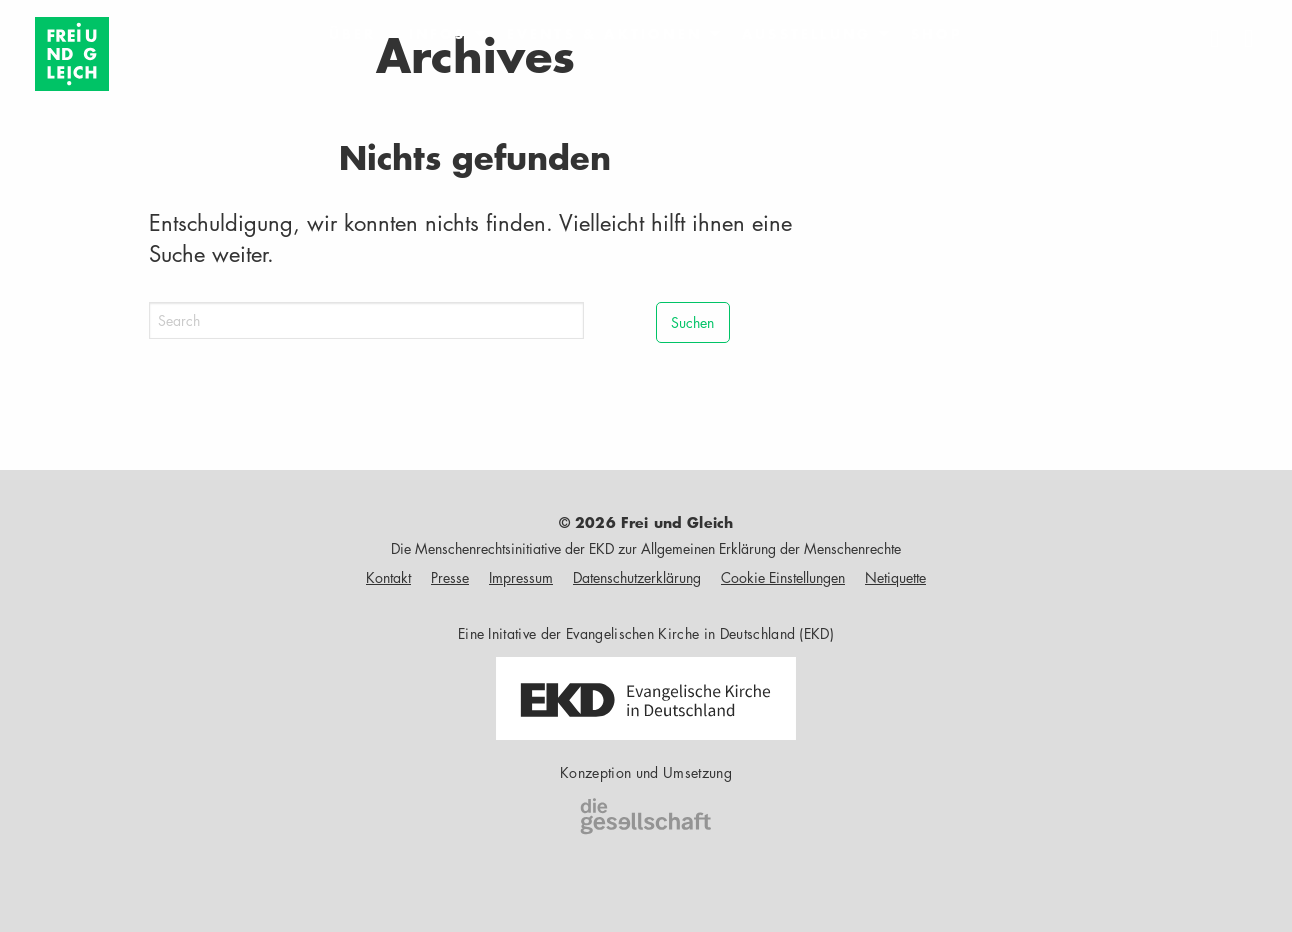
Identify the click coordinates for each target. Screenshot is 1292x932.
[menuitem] (353, 34)
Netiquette (895, 577)
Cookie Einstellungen (783, 577)
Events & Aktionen (604, 34)
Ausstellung (806, 34)
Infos (438, 34)
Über (353, 34)
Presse (450, 577)
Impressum (521, 577)
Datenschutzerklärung (637, 577)
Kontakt (388, 577)
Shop (937, 34)
